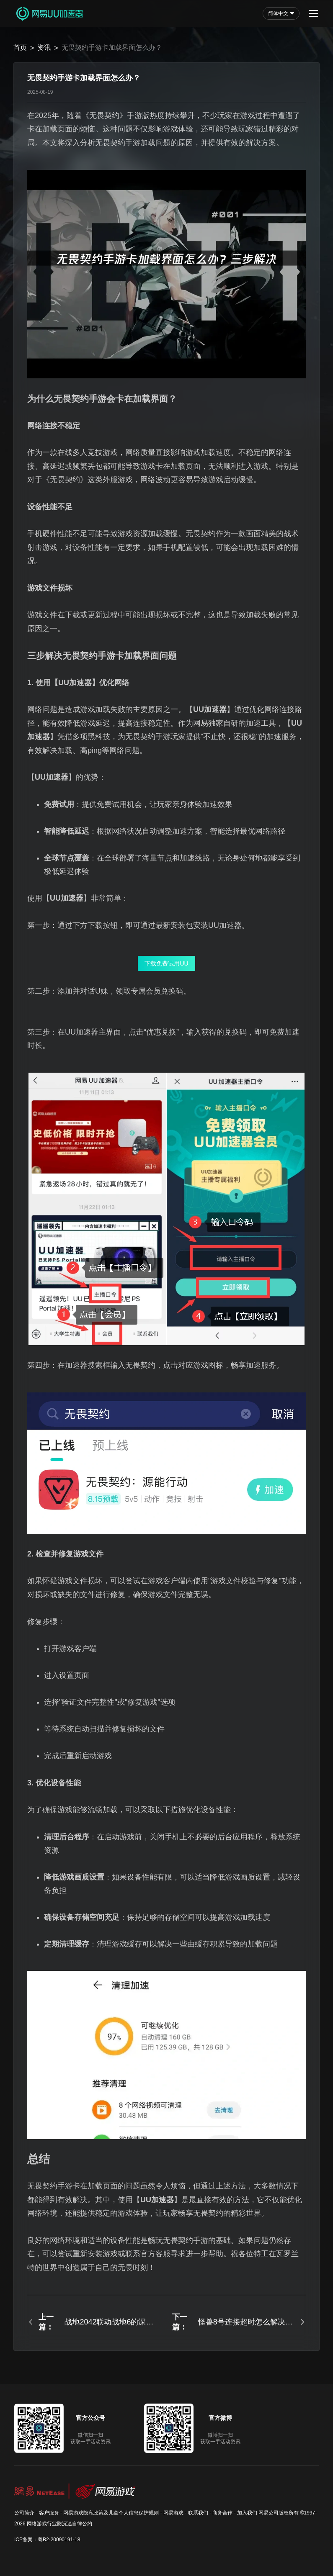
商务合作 (222, 2513)
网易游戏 (173, 2513)
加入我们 (247, 2513)
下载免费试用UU (166, 963)
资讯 (44, 47)
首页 (20, 47)
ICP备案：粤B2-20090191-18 (47, 2540)
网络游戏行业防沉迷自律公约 (59, 2524)
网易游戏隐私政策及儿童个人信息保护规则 (111, 2513)
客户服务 (49, 2513)
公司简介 (24, 2513)
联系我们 (198, 2513)
